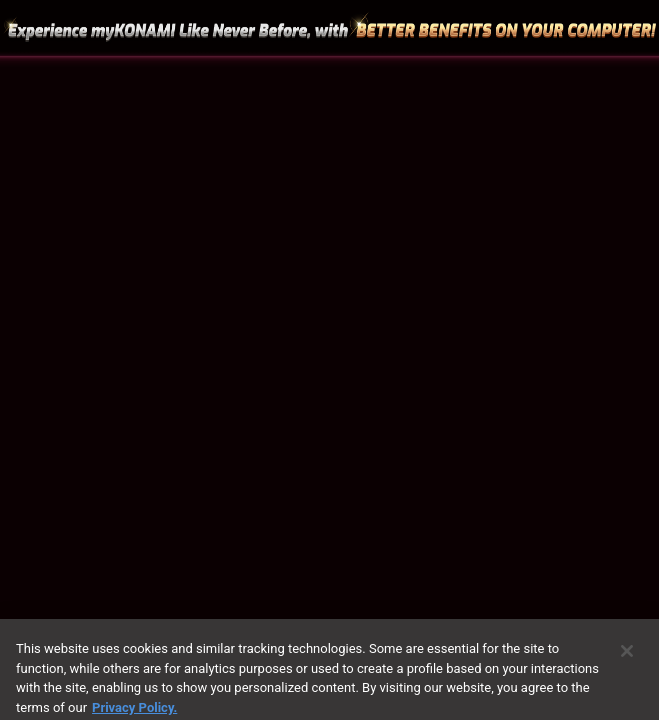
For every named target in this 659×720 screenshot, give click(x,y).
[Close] (627, 656)
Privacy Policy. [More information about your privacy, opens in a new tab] (134, 711)
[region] (329, 360)
